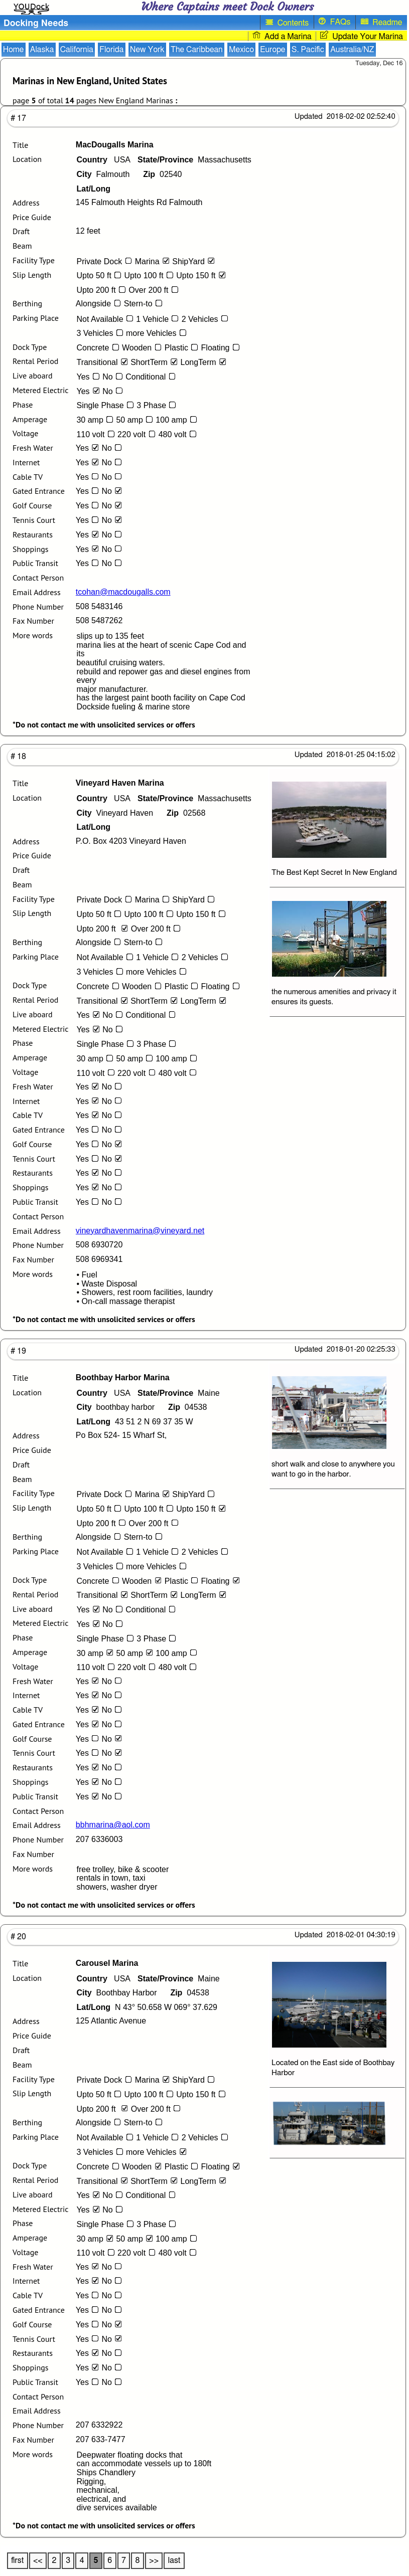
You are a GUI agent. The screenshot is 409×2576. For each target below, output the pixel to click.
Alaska (42, 50)
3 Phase (158, 405)
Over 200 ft (154, 290)
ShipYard (194, 261)
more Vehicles (157, 333)
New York (147, 50)
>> (154, 2560)
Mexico (241, 50)
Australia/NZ (352, 50)
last (174, 2560)
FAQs (334, 22)
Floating (222, 347)
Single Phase (106, 405)
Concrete (99, 347)
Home (13, 50)
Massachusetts (194, 159)
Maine (179, 1393)
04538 (187, 1407)
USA (103, 159)
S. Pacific (308, 50)
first (17, 2560)
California (76, 50)
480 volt (179, 434)
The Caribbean (197, 50)
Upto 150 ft (202, 275)
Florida (111, 50)
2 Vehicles (206, 319)
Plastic (183, 347)
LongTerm (205, 362)
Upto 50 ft (100, 275)
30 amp (96, 420)
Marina (153, 261)
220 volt (138, 434)
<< (38, 2560)
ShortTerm (155, 362)
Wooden (143, 347)
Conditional (152, 377)
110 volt (96, 434)
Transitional (103, 362)
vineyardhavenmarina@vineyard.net (140, 1230)
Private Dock (105, 261)
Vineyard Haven (114, 813)
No (113, 377)
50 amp (136, 420)
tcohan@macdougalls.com (123, 592)
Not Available (106, 319)
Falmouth (102, 174)
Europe (272, 50)
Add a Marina (282, 36)
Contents (287, 22)
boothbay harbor (115, 1407)
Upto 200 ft (102, 290)
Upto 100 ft (150, 275)
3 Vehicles (101, 333)
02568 (186, 813)
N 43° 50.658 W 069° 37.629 (146, 2007)
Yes (89, 377)
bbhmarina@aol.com (113, 1824)
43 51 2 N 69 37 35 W (134, 1421)
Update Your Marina (361, 36)
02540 (162, 174)
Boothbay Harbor (116, 1992)
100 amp (178, 420)
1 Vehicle (159, 319)
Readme (381, 22)
